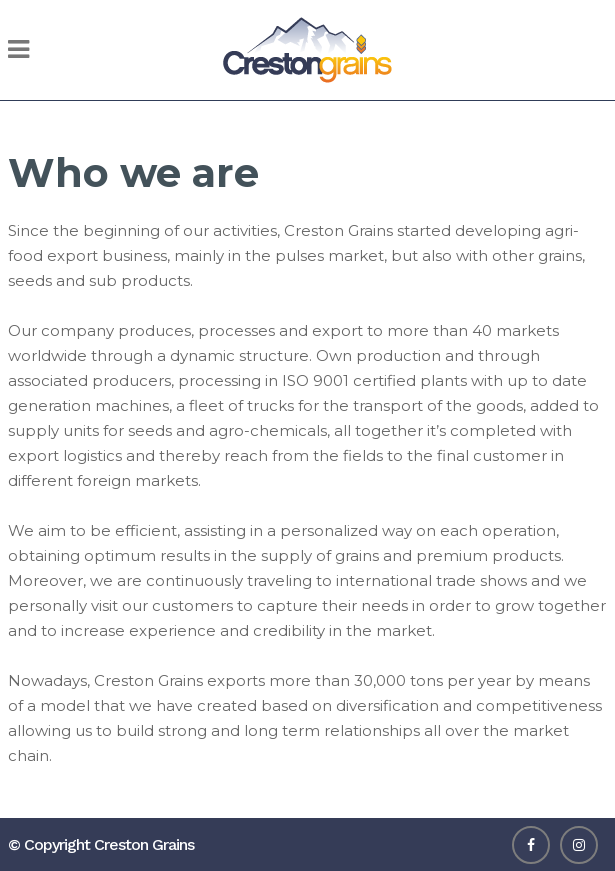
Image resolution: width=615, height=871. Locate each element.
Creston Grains (144, 844)
